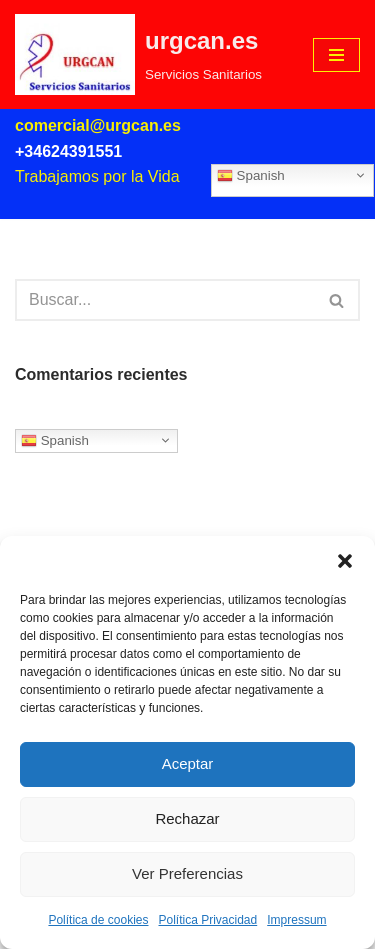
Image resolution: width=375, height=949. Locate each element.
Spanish (251, 175)
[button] (345, 561)
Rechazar (187, 818)
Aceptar (188, 763)
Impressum (296, 920)
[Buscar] (165, 300)
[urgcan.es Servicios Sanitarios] (138, 54)
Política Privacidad (208, 920)
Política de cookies (98, 920)
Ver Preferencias (187, 873)
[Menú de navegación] (336, 55)
